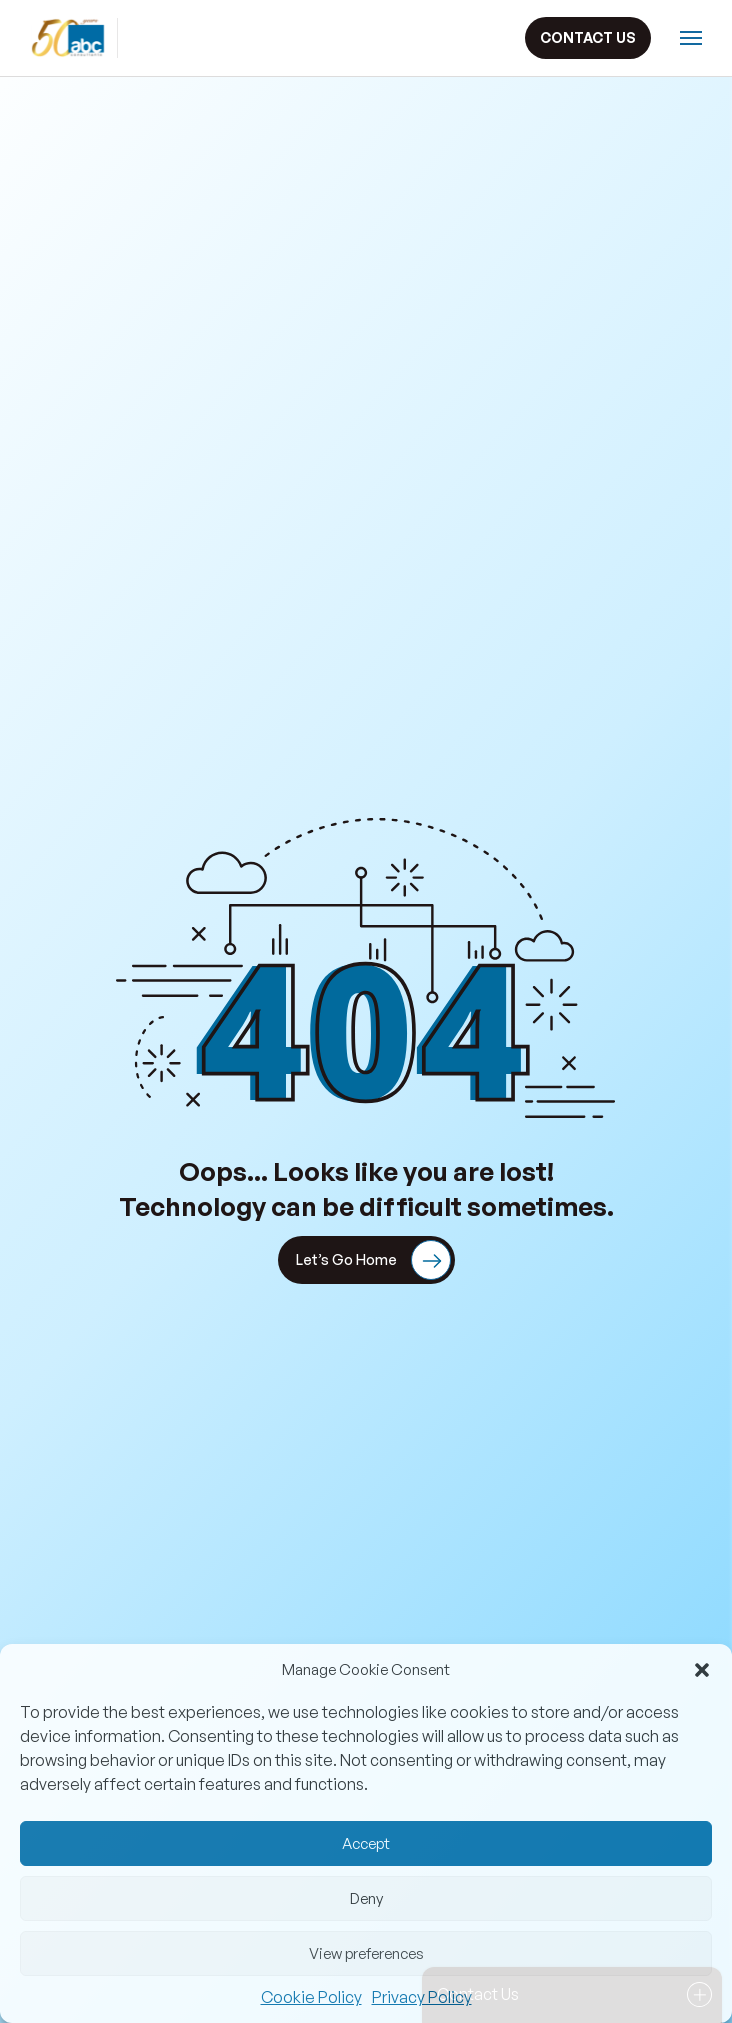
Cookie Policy (311, 1997)
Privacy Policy (422, 1997)
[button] (702, 1670)
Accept (366, 1843)
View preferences (366, 1953)
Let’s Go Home (373, 1260)
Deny (366, 1898)
